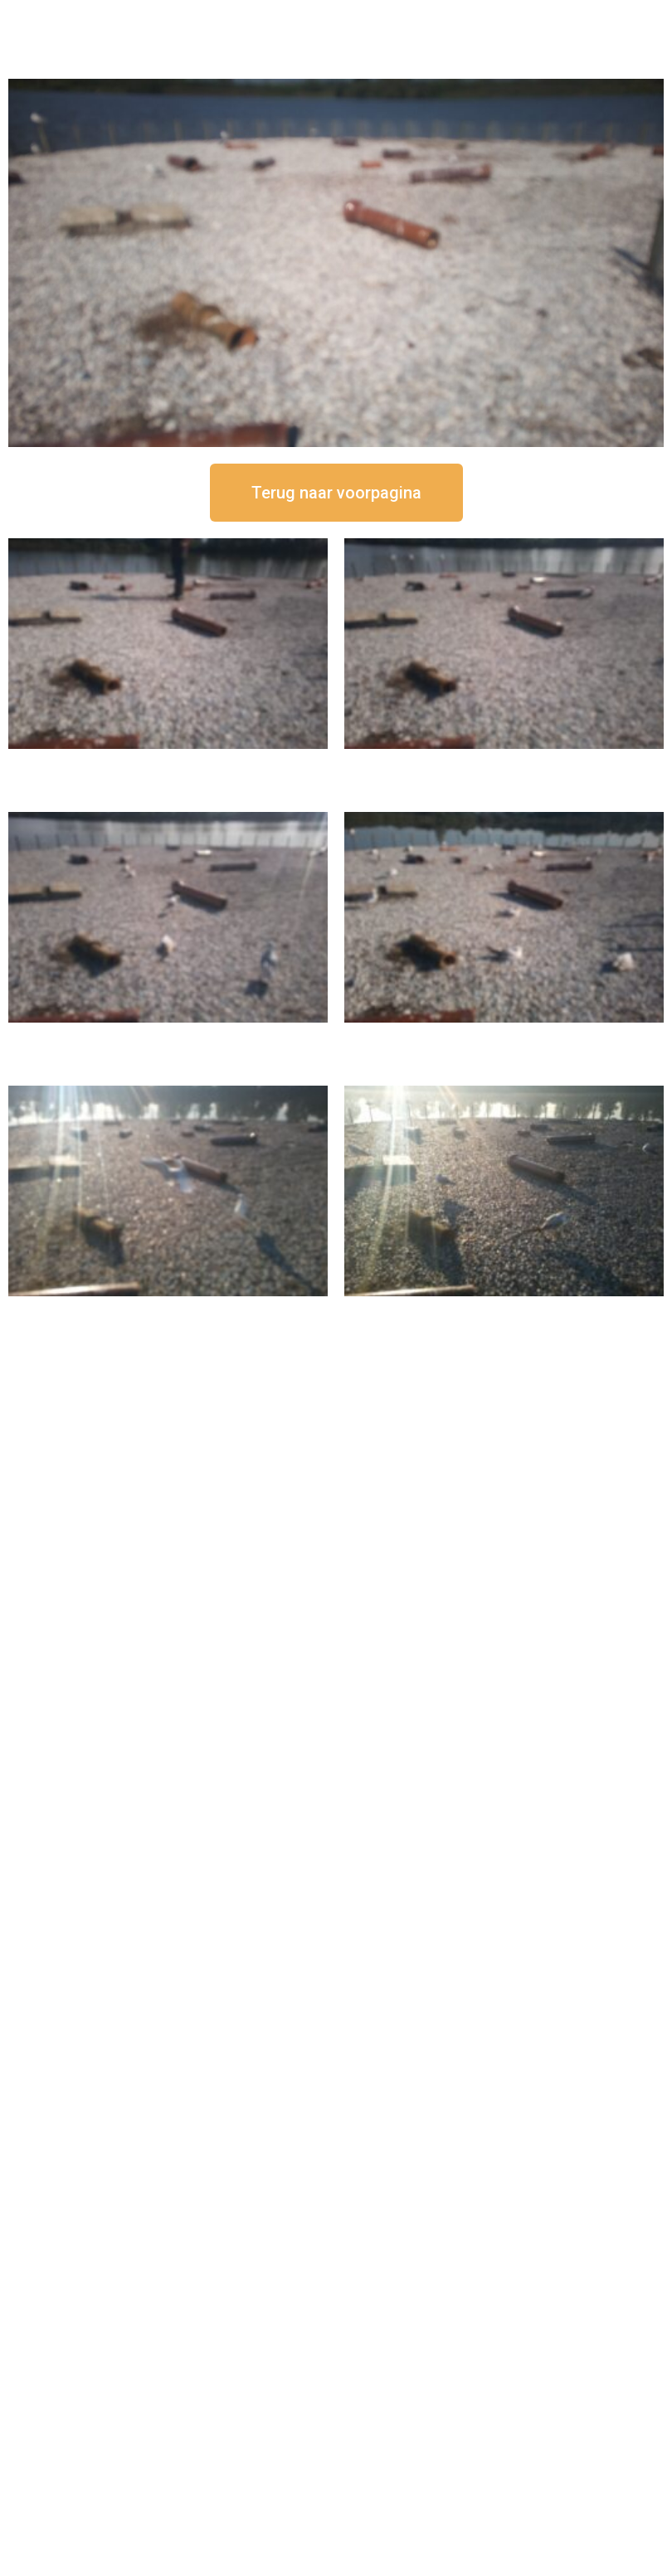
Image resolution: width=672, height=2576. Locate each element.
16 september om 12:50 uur (168, 762)
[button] (336, 493)
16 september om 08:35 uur (504, 1310)
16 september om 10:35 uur (504, 1036)
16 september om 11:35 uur (168, 1036)
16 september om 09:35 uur (168, 1310)
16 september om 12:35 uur (504, 762)
